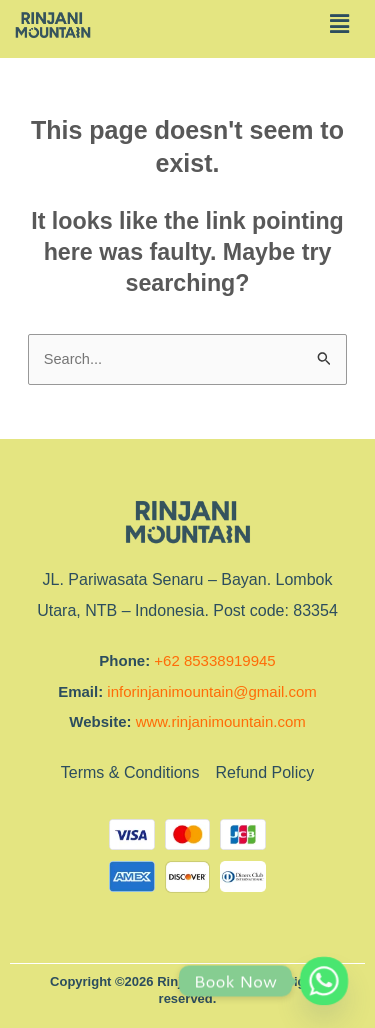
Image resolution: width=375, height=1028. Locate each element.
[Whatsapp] (324, 981)
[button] (339, 24)
